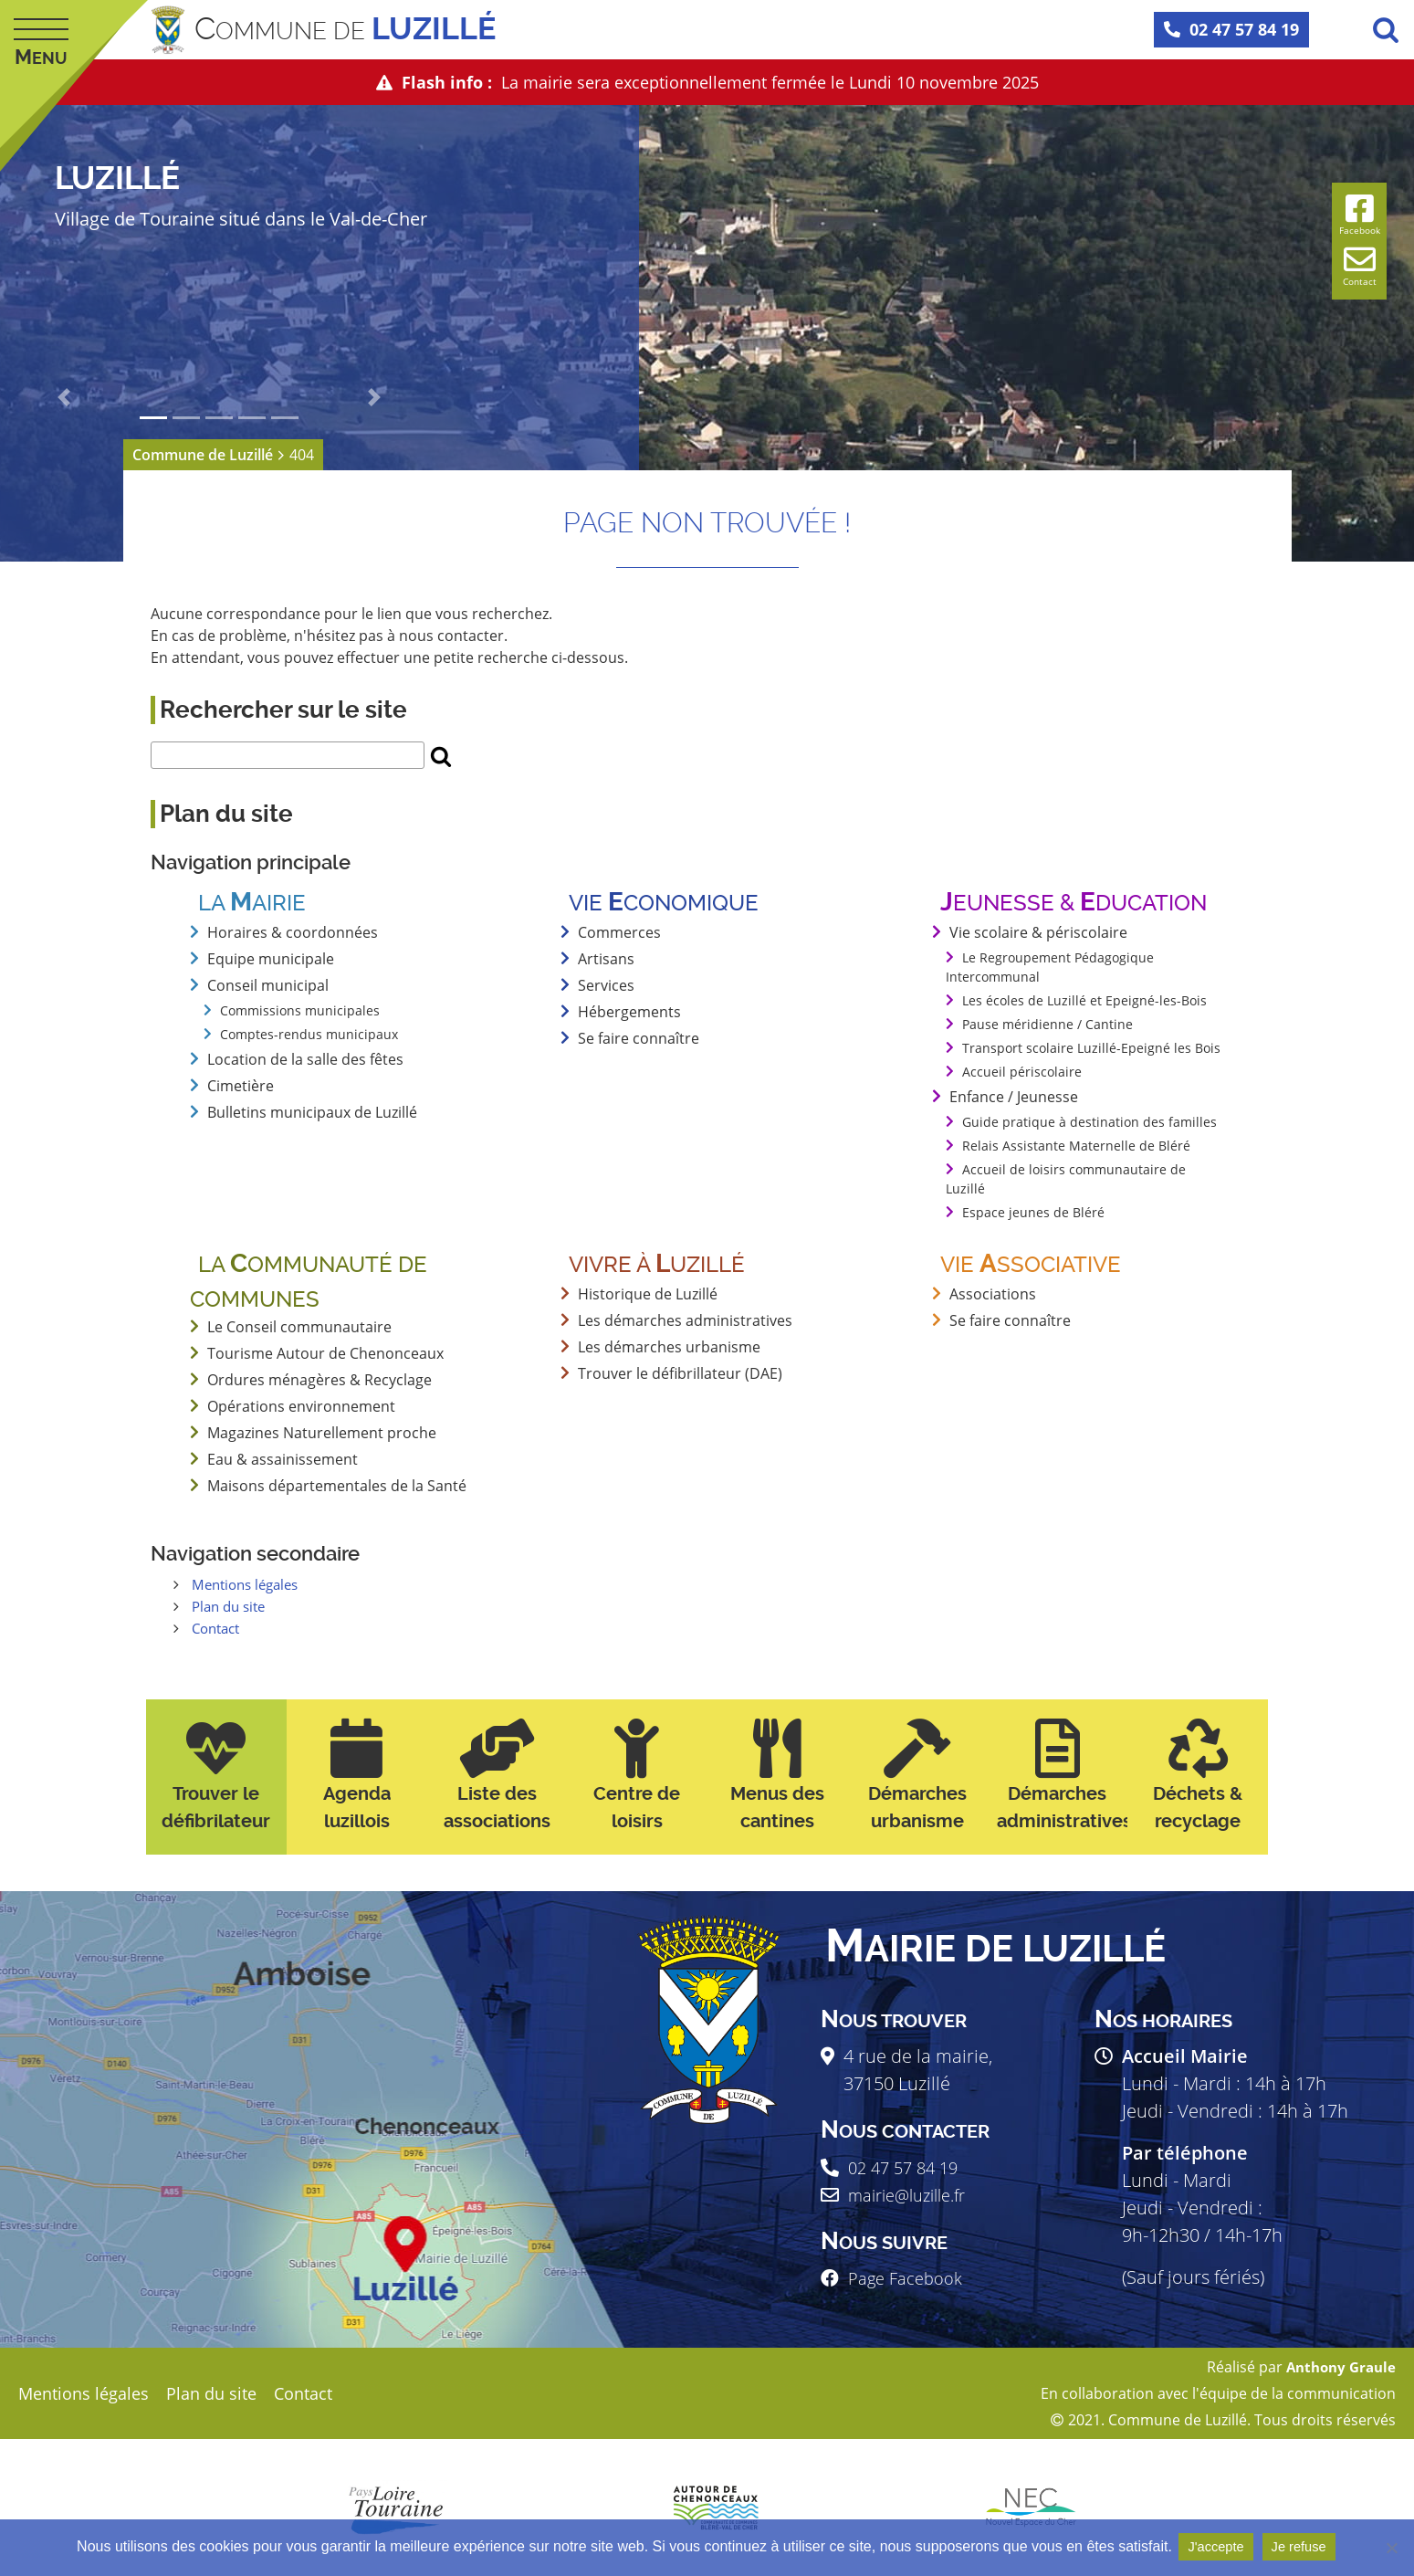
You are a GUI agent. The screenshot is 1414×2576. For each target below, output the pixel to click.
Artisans (606, 959)
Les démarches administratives (685, 1320)
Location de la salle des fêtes (305, 1059)
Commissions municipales (300, 1010)
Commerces (619, 932)
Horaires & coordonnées (292, 932)
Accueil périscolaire (1022, 1071)
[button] (64, 397)
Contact (219, 1628)
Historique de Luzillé (647, 1294)
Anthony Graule (1337, 2367)
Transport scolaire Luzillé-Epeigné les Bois (1091, 1048)
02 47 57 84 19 (1231, 29)
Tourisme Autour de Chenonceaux (325, 1353)
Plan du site (232, 1606)
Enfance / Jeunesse (1013, 1097)
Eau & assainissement (282, 1459)
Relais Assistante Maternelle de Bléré (1076, 1145)
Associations (992, 1294)
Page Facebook (910, 2278)
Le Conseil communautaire (299, 1327)
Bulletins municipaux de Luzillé (312, 1112)
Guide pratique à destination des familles (1089, 1121)
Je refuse (1303, 2547)
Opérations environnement (301, 1406)
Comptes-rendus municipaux (309, 1034)
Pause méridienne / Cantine (1047, 1024)
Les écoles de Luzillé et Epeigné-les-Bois (1084, 1000)
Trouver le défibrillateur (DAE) (680, 1373)
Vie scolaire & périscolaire (1038, 932)
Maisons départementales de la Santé (336, 1486)
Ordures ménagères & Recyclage (319, 1380)
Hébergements (629, 1012)
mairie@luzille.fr (915, 2194)
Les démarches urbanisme (669, 1347)
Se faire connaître (638, 1038)
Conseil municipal (268, 985)
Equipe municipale (270, 959)
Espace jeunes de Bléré (1033, 1212)
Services (606, 985)
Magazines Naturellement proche (321, 1433)
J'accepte (1215, 2547)
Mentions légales (250, 1584)
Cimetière (240, 1086)
